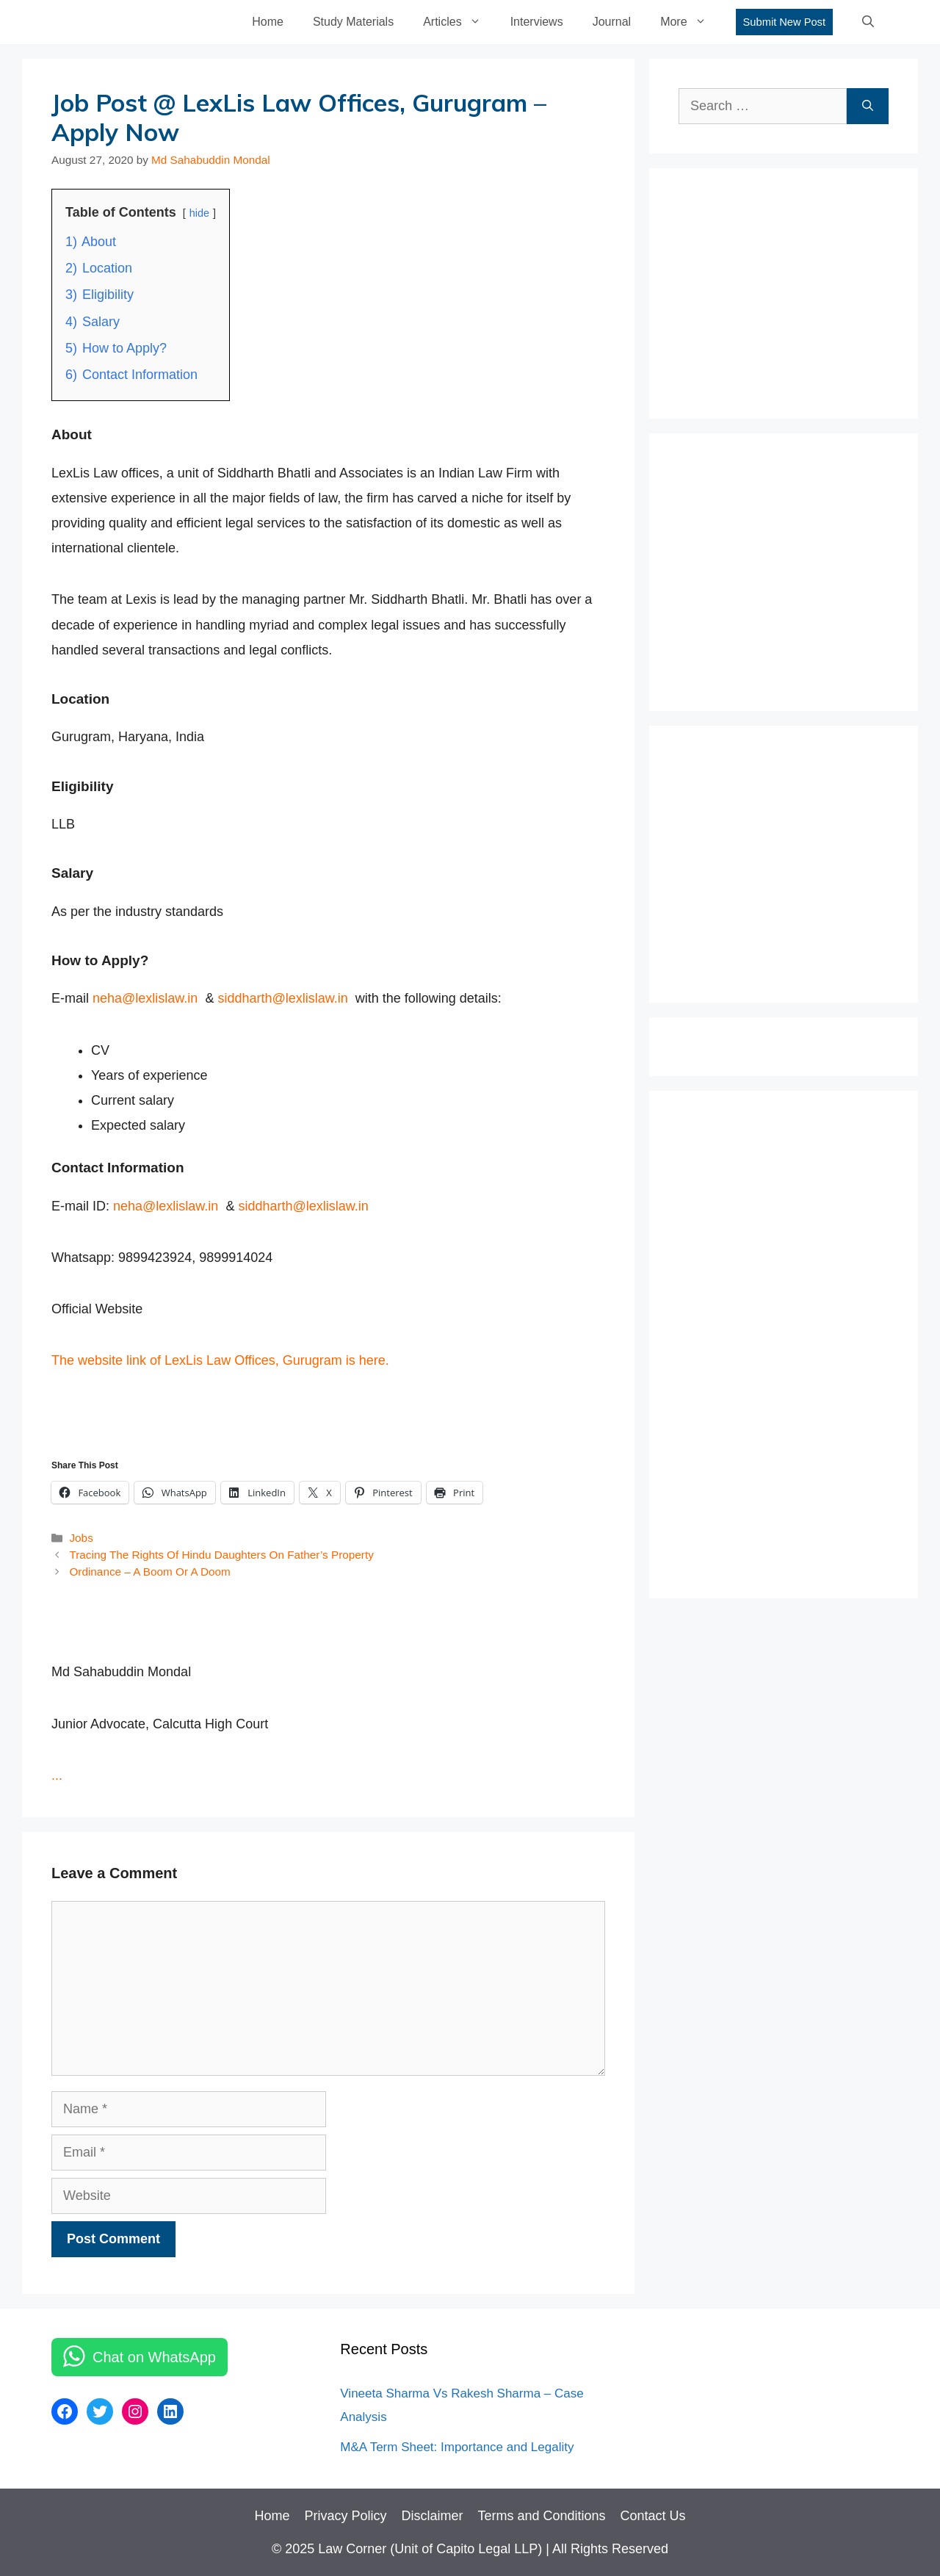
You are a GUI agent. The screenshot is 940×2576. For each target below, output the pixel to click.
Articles (459, 22)
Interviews (536, 21)
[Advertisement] (789, 289)
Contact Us (653, 2515)
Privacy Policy (345, 2515)
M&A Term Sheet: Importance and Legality (457, 2447)
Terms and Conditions (541, 2515)
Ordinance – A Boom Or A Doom (149, 1571)
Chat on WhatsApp (154, 2357)
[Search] (868, 106)
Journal (612, 21)
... (56, 1775)
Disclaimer (432, 2515)
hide (199, 213)
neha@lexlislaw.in (145, 998)
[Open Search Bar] (868, 22)
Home (267, 21)
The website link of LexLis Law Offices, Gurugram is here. (220, 1360)
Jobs (81, 1537)
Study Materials (353, 21)
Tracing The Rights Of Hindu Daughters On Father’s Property (221, 1554)
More (690, 22)
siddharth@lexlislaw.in (282, 998)
